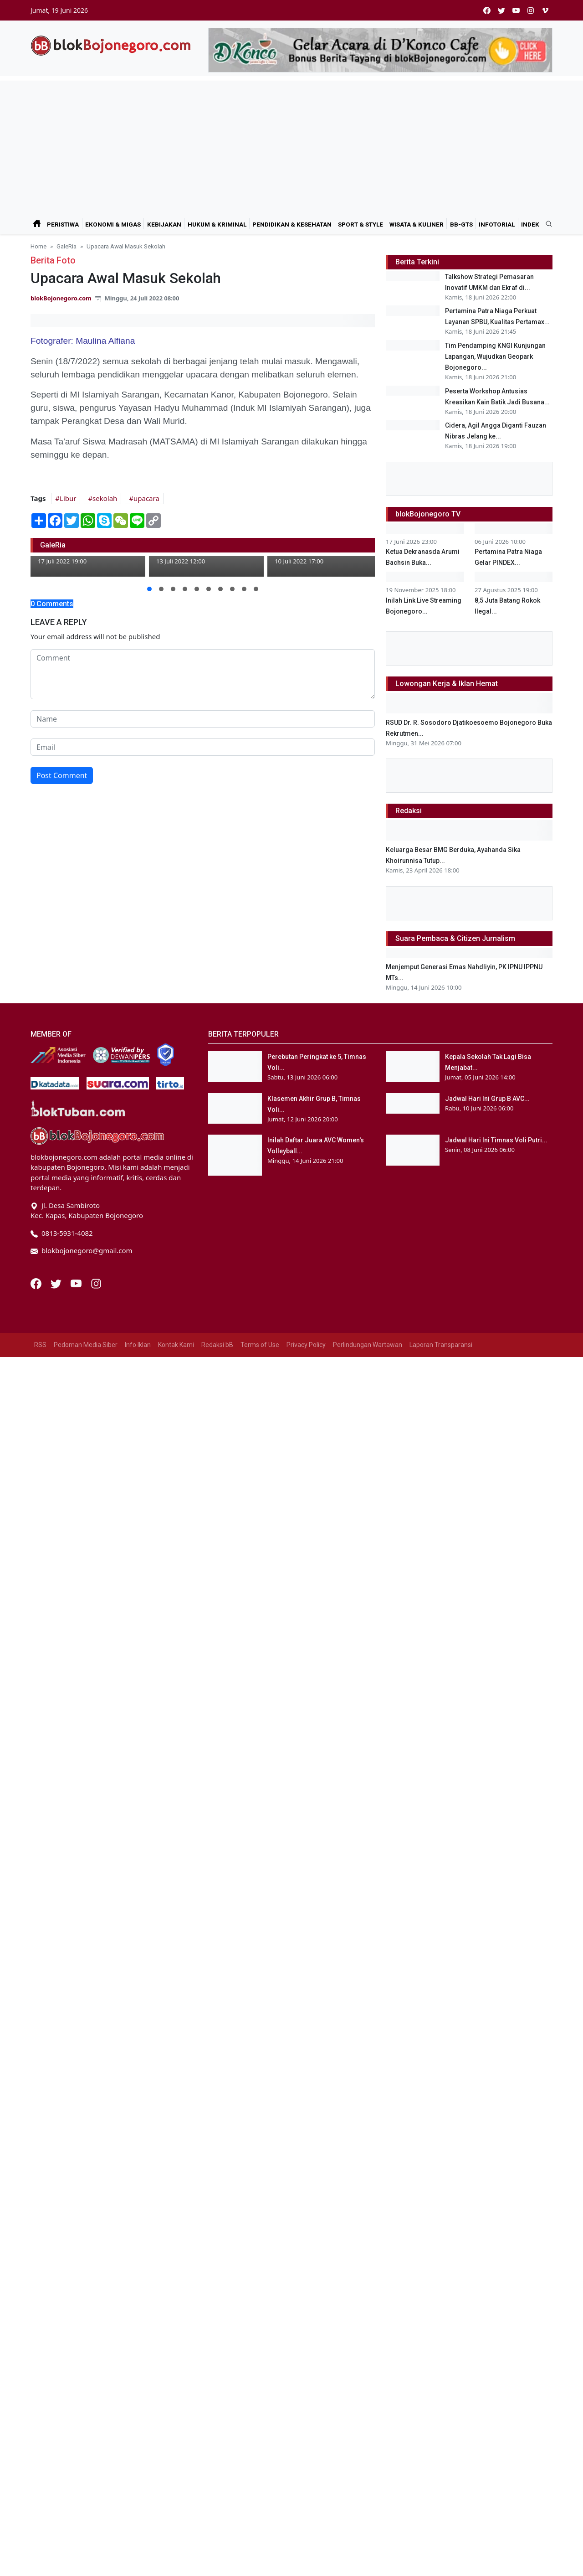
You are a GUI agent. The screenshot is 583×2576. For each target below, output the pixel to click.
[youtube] (516, 10)
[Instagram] (96, 1943)
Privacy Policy (306, 2005)
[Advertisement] (291, 144)
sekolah (104, 498)
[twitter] (501, 10)
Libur (68, 498)
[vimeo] (545, 10)
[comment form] (203, 674)
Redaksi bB (217, 2005)
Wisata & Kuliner (416, 224)
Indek (530, 224)
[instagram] (530, 10)
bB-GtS (461, 224)
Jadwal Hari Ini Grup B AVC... (487, 1759)
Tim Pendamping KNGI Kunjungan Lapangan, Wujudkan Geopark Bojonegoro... (495, 402)
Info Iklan (138, 2005)
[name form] (203, 719)
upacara (146, 498)
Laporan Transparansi (440, 2005)
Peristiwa (63, 224)
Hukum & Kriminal (217, 224)
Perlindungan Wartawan (367, 2005)
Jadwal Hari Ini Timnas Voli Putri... (496, 1801)
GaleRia (66, 246)
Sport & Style (360, 224)
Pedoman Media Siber (86, 2005)
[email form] (203, 747)
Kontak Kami (176, 2005)
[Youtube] (77, 1943)
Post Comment (61, 775)
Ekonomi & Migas (113, 224)
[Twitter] (57, 1943)
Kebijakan (164, 224)
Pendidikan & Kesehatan (292, 224)
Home (38, 246)
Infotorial (497, 224)
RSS (40, 2005)
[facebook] (487, 10)
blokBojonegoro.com (61, 298)
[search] (545, 224)
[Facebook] (37, 1943)
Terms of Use (259, 2005)
